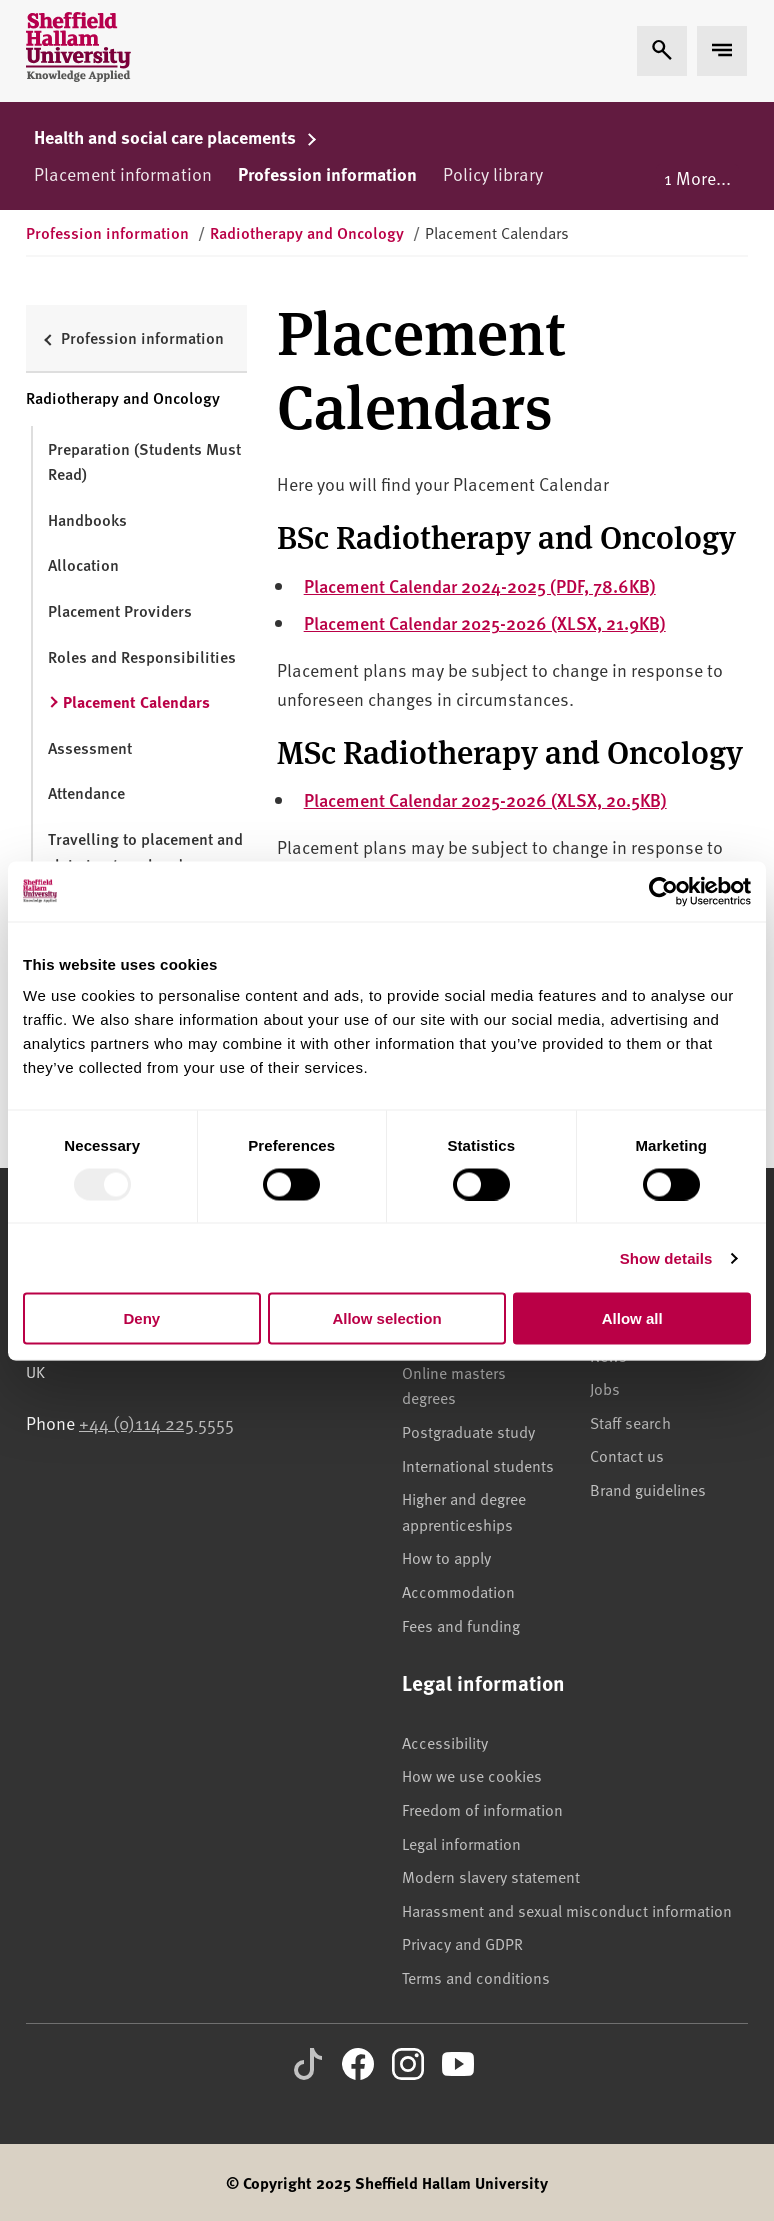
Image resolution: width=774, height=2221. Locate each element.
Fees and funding (461, 1625)
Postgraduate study (468, 1431)
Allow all (632, 1318)
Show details (666, 1257)
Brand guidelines (648, 1489)
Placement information (123, 173)
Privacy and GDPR (462, 1943)
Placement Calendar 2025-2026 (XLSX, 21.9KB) (485, 622)
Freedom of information (482, 1809)
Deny (141, 1318)
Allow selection (386, 1318)
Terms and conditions (476, 1977)
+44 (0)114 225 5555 (156, 1422)
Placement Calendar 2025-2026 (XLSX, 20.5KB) (485, 799)
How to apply (446, 1557)
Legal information (461, 1843)
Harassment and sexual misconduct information (567, 1910)
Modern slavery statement (491, 1876)
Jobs (605, 1388)
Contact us (627, 1455)
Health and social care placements (176, 137)
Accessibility (445, 1742)
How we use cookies (472, 1775)
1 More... (697, 177)
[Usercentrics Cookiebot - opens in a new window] (663, 891)
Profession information (327, 174)
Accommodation (458, 1591)
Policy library (493, 173)
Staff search (630, 1422)
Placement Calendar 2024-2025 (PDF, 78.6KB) (480, 585)
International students (478, 1465)
